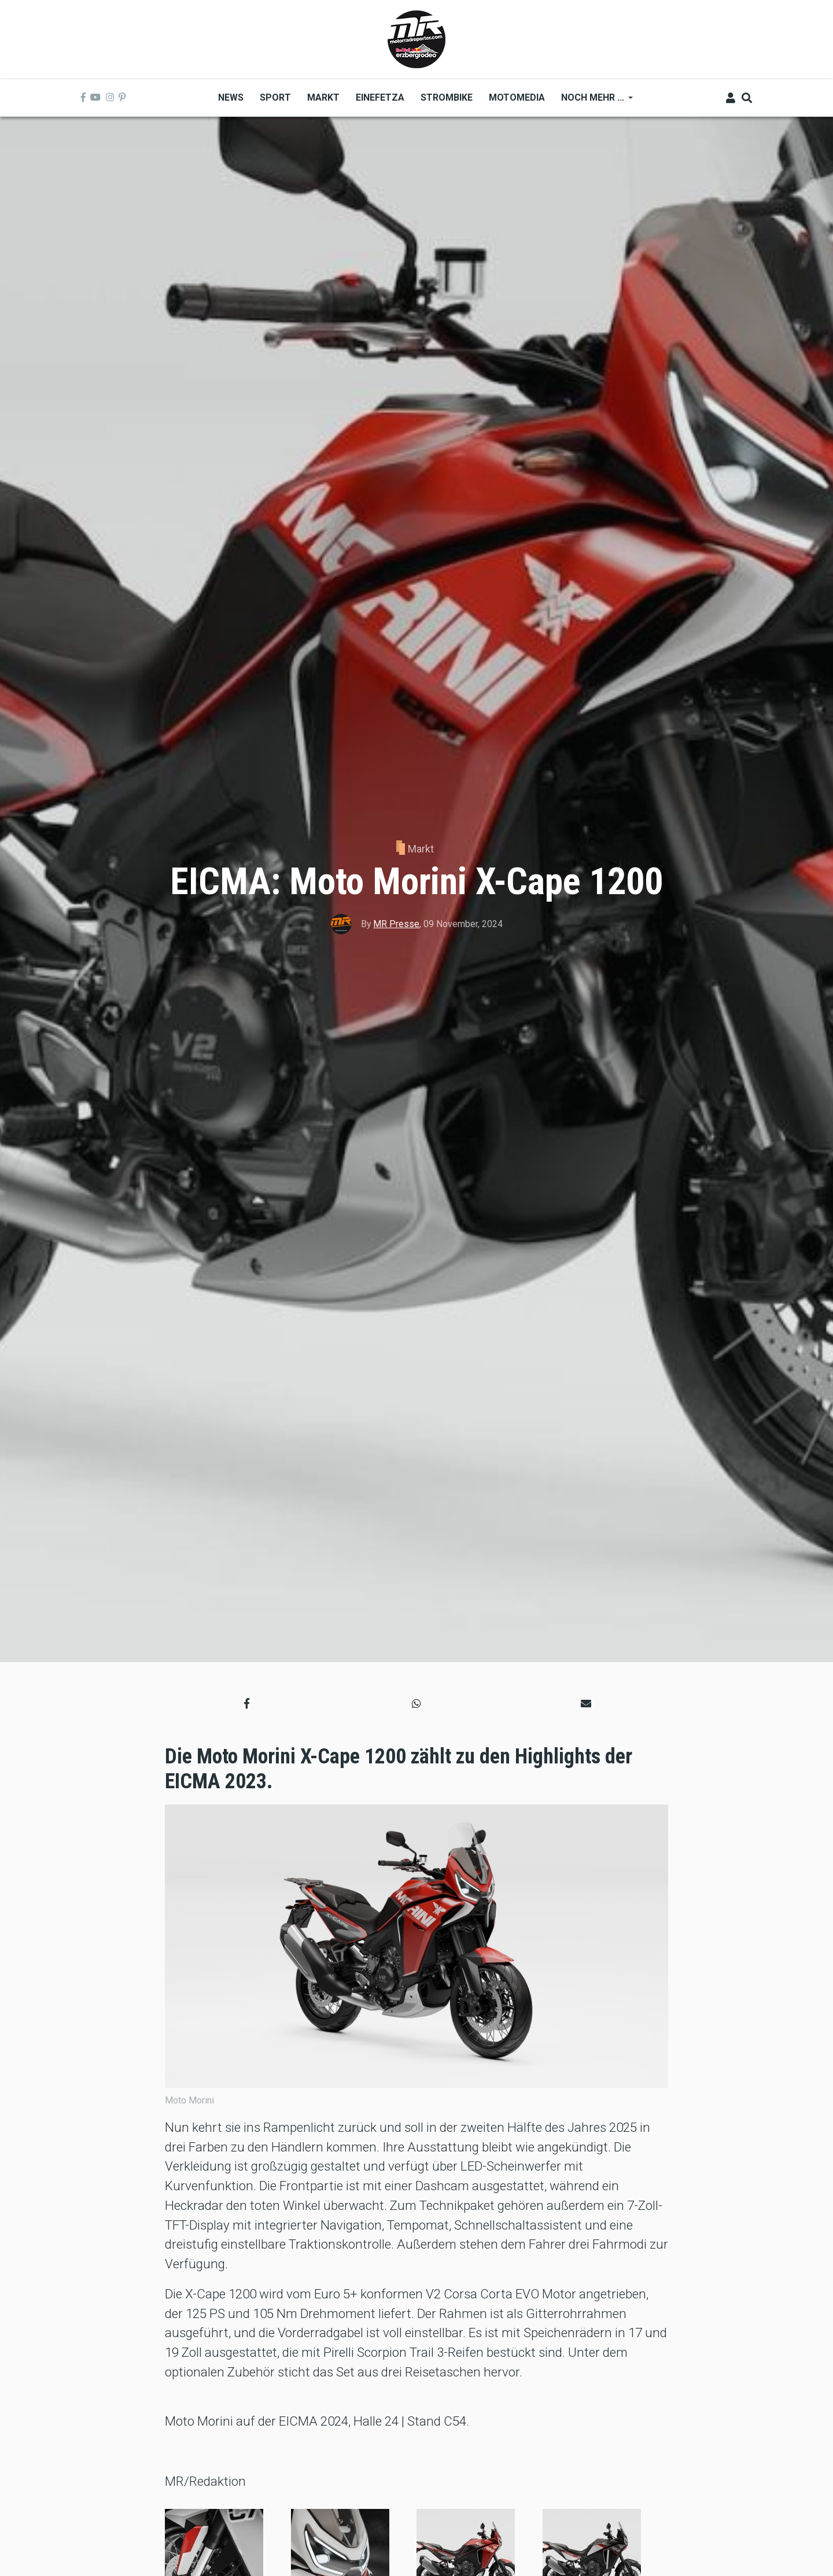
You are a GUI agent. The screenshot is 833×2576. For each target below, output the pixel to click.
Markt (421, 849)
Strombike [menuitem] (447, 97)
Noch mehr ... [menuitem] (593, 101)
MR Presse (396, 923)
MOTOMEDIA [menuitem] (517, 97)
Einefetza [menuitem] (380, 97)
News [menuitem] (231, 97)
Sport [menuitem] (275, 97)
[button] (247, 1703)
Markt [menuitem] (323, 97)
